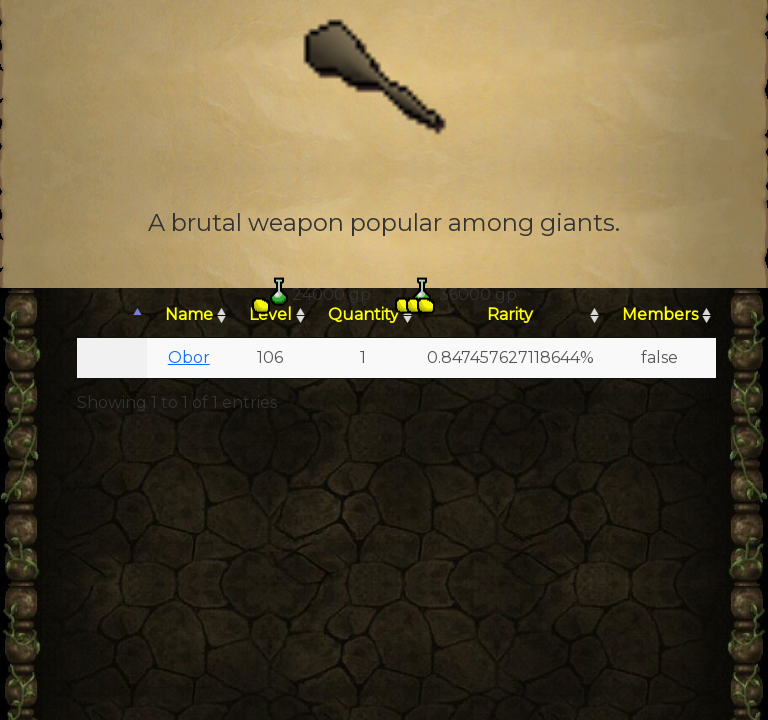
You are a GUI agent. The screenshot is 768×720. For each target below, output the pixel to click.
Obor (189, 357)
